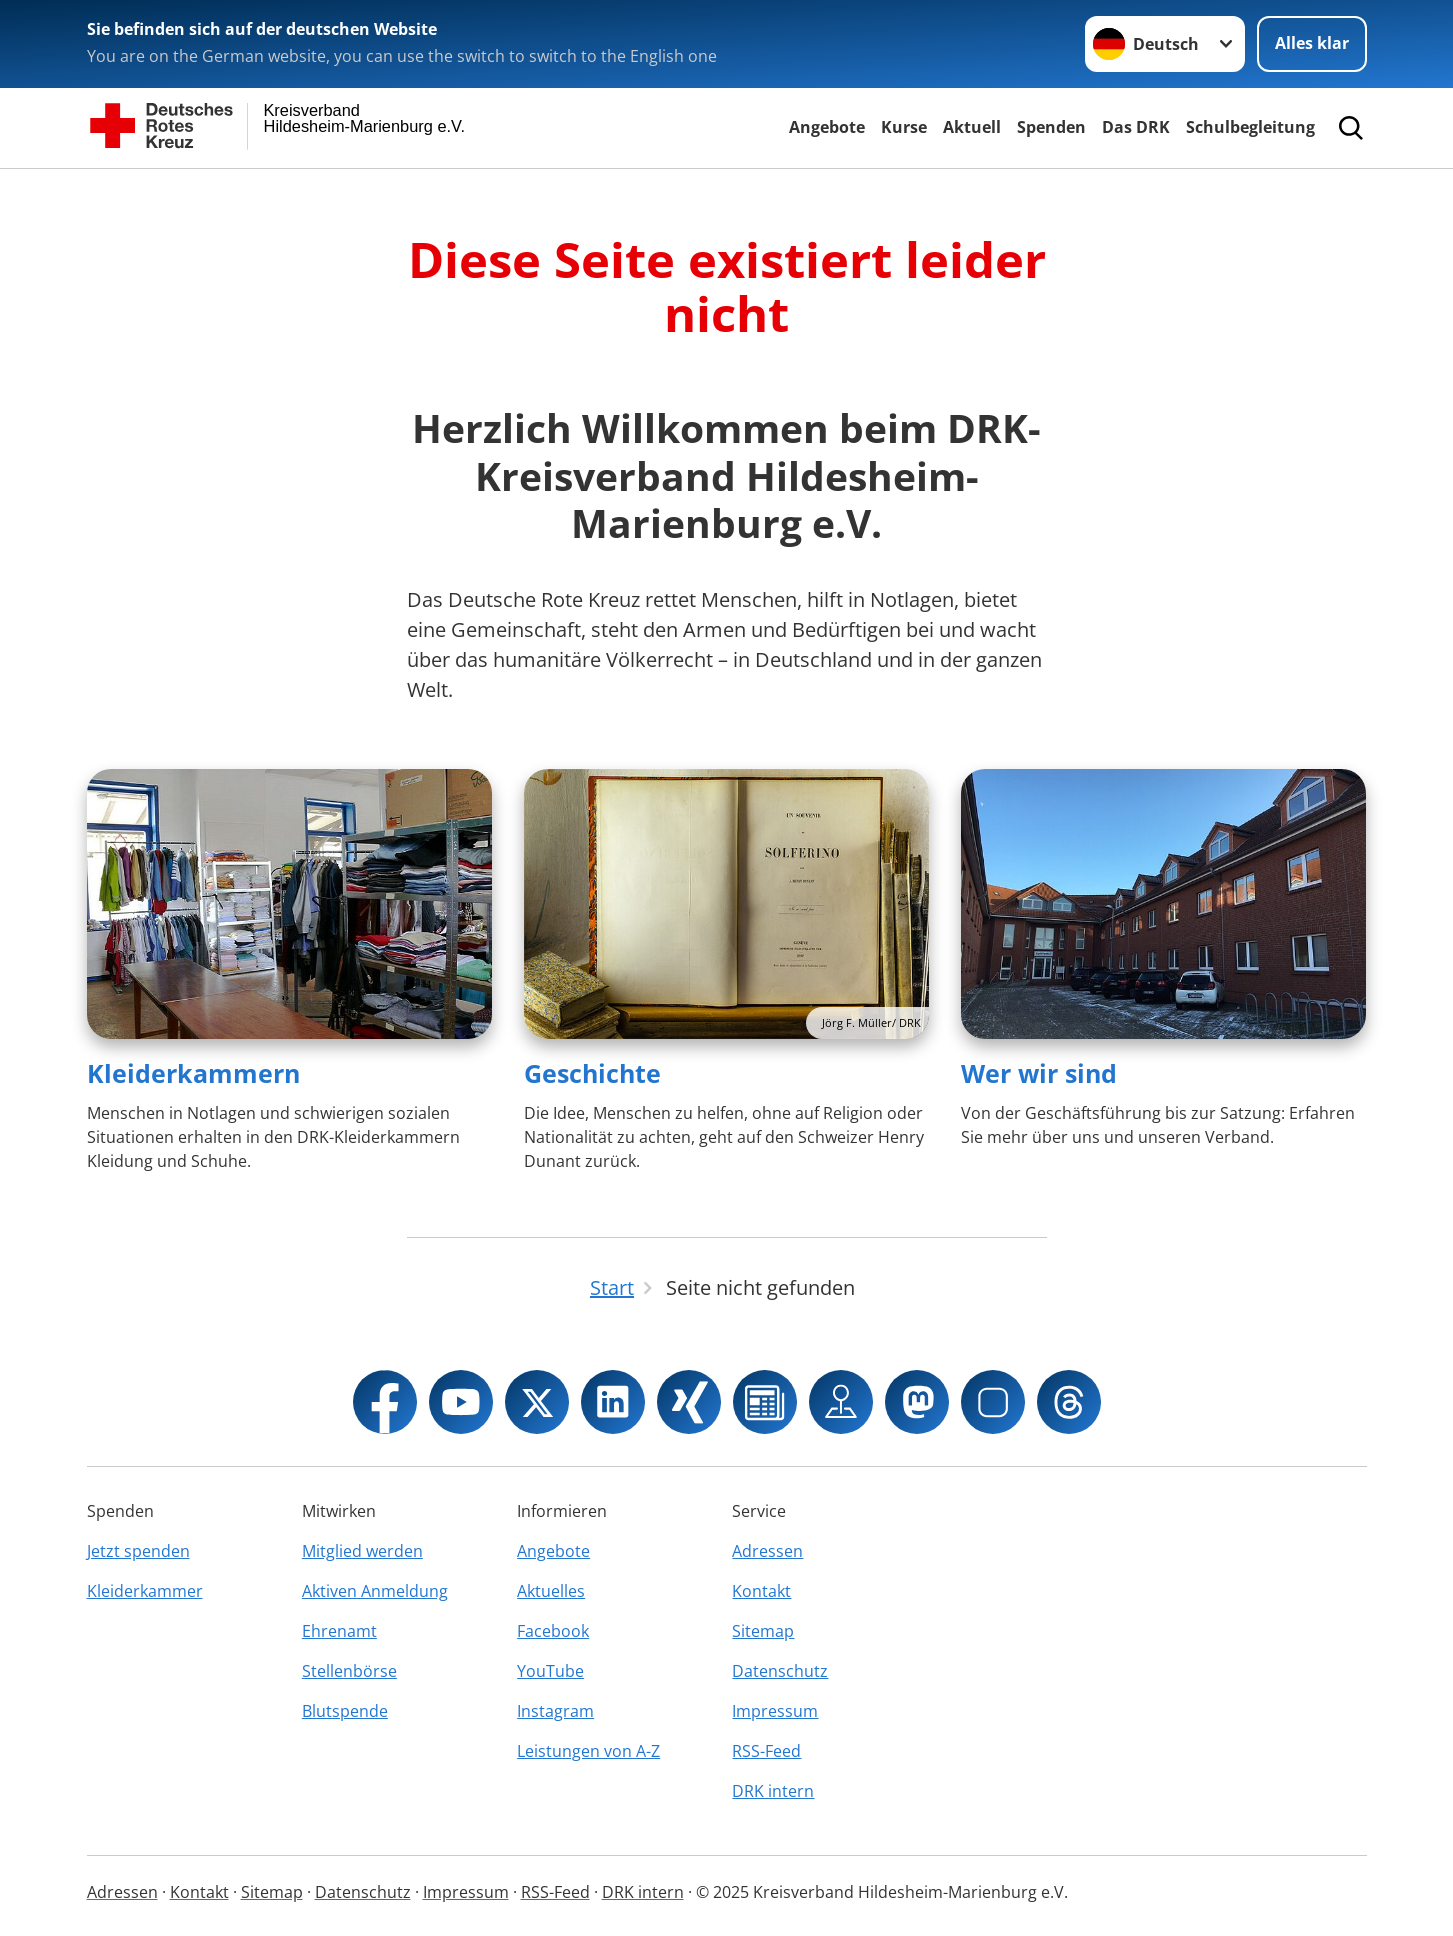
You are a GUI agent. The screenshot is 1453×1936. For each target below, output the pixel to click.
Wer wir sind (1039, 1073)
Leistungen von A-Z (588, 1751)
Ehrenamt (339, 1631)
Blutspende (345, 1711)
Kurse (904, 127)
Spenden (1051, 127)
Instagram (555, 1711)
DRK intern (773, 1791)
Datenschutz (780, 1671)
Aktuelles (551, 1591)
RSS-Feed (766, 1751)
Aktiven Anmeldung (375, 1591)
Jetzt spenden (138, 1551)
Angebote (827, 127)
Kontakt (761, 1591)
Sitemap (763, 1631)
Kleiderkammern (193, 1073)
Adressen (767, 1551)
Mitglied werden (362, 1551)
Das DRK (1136, 127)
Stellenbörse (349, 1671)
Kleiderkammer (145, 1591)
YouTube (550, 1671)
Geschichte (592, 1073)
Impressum (775, 1711)
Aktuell (972, 127)
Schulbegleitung (1250, 127)
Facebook (553, 1631)
